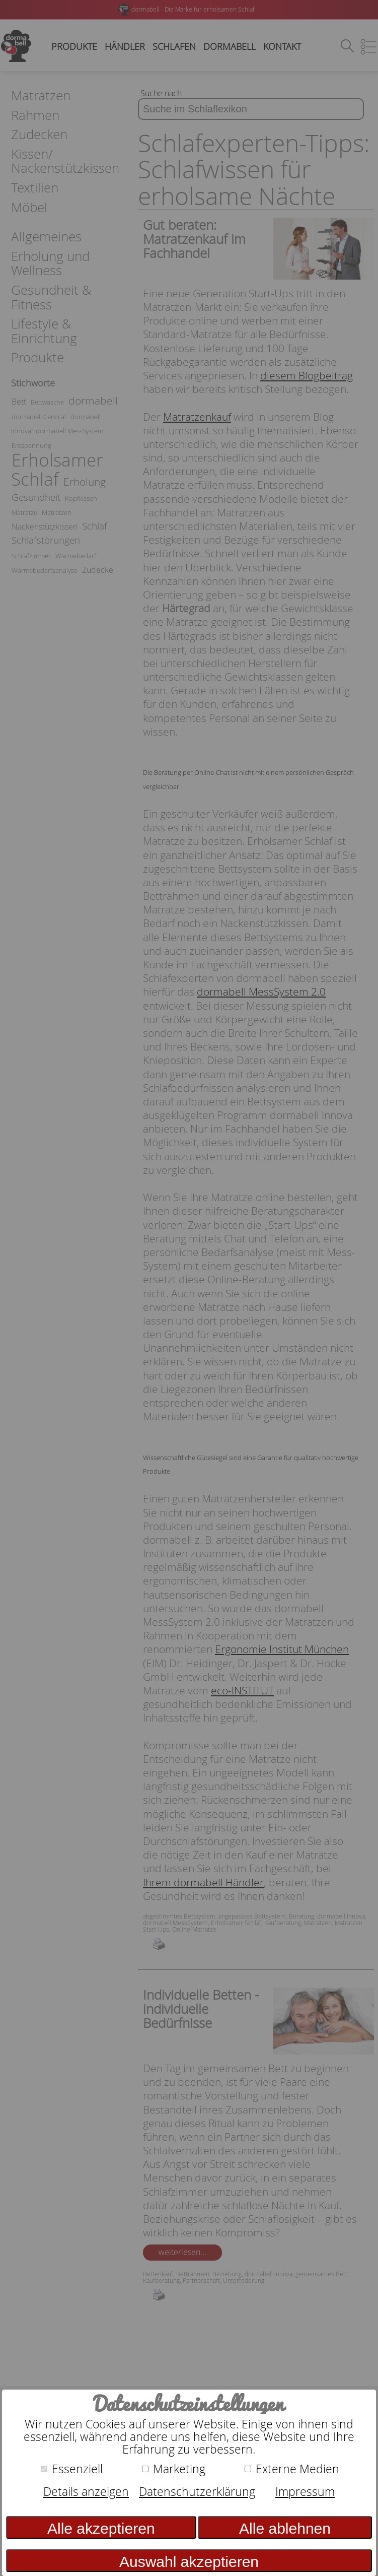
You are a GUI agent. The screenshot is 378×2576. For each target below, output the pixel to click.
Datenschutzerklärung (197, 2491)
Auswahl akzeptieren (189, 2561)
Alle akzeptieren (101, 2528)
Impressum (305, 2491)
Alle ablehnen (285, 2528)
